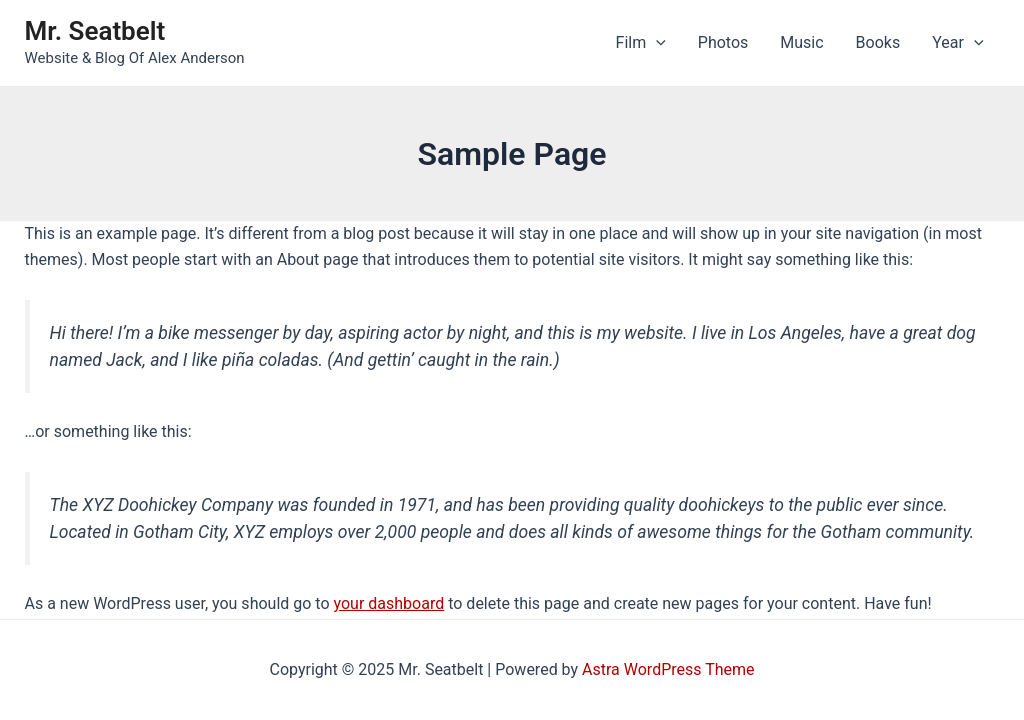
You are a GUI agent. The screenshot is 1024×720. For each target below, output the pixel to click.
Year (957, 43)
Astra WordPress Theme (668, 669)
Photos (723, 42)
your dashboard (389, 603)
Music (801, 42)
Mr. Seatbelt (95, 31)
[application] (656, 43)
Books (878, 42)
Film (641, 43)
